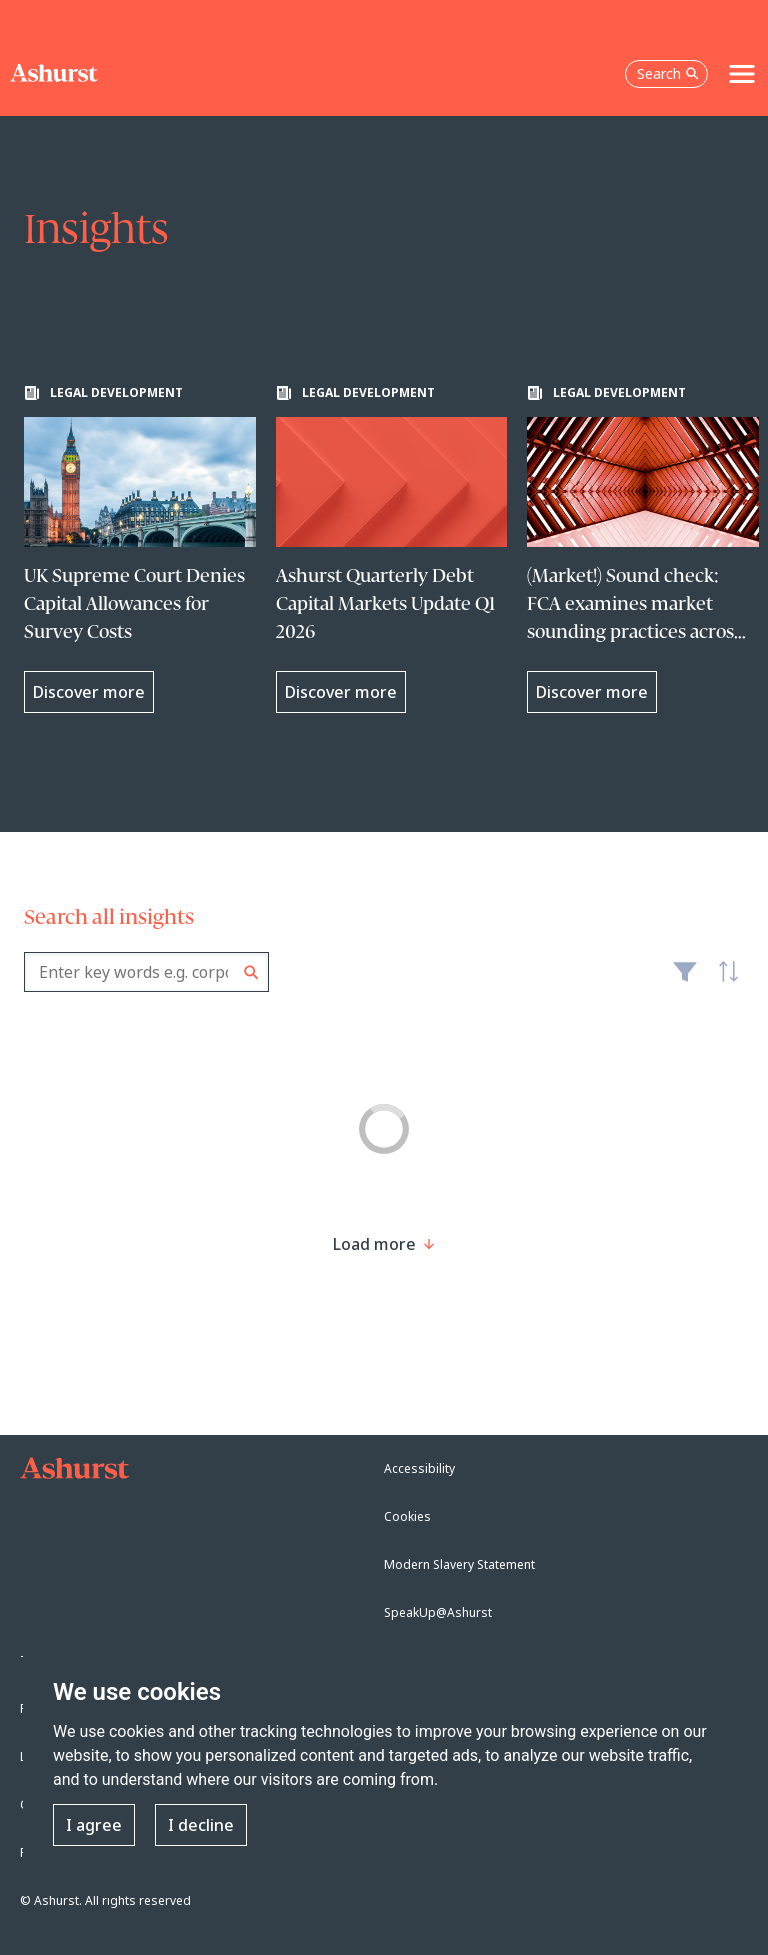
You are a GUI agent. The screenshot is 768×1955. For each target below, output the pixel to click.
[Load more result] (374, 1244)
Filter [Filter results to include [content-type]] (685, 980)
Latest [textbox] (724, 982)
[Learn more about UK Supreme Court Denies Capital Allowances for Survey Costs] (140, 549)
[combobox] (146, 972)
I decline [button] (201, 1825)
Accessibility (419, 1468)
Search (251, 972)
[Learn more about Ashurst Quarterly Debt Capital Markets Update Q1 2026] (392, 549)
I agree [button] (94, 1825)
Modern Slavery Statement (459, 1564)
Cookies (407, 1516)
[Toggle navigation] (742, 74)
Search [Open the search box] (668, 73)
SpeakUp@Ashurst (438, 1612)
